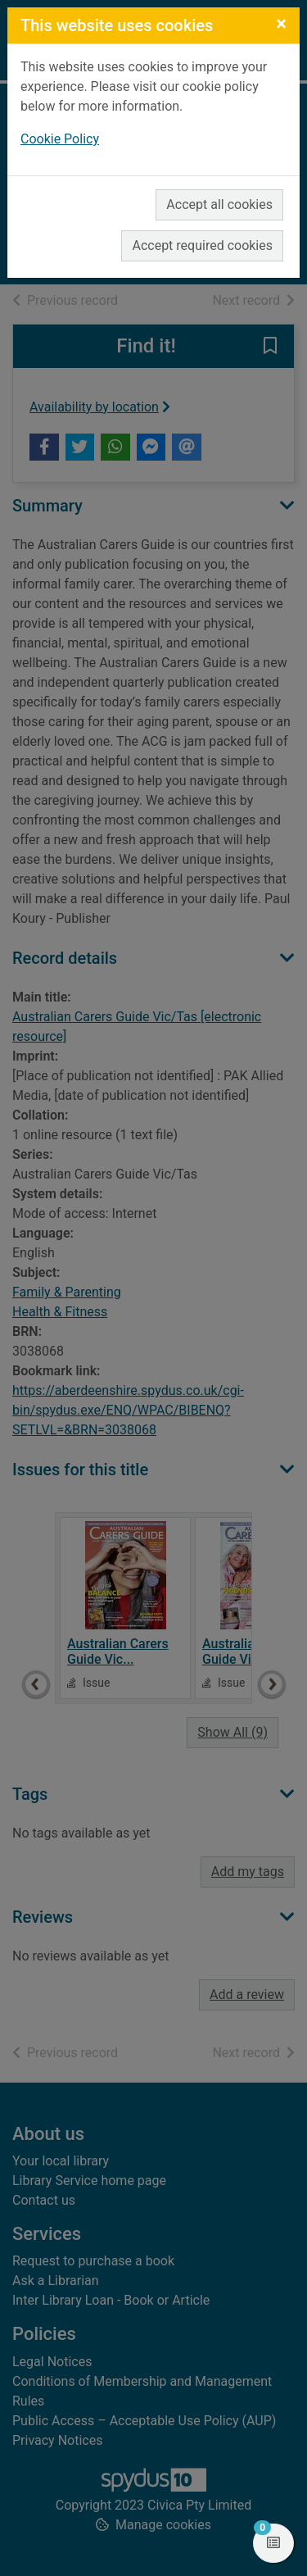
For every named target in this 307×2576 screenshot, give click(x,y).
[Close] (281, 24)
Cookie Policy (59, 139)
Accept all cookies (219, 204)
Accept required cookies (202, 245)
